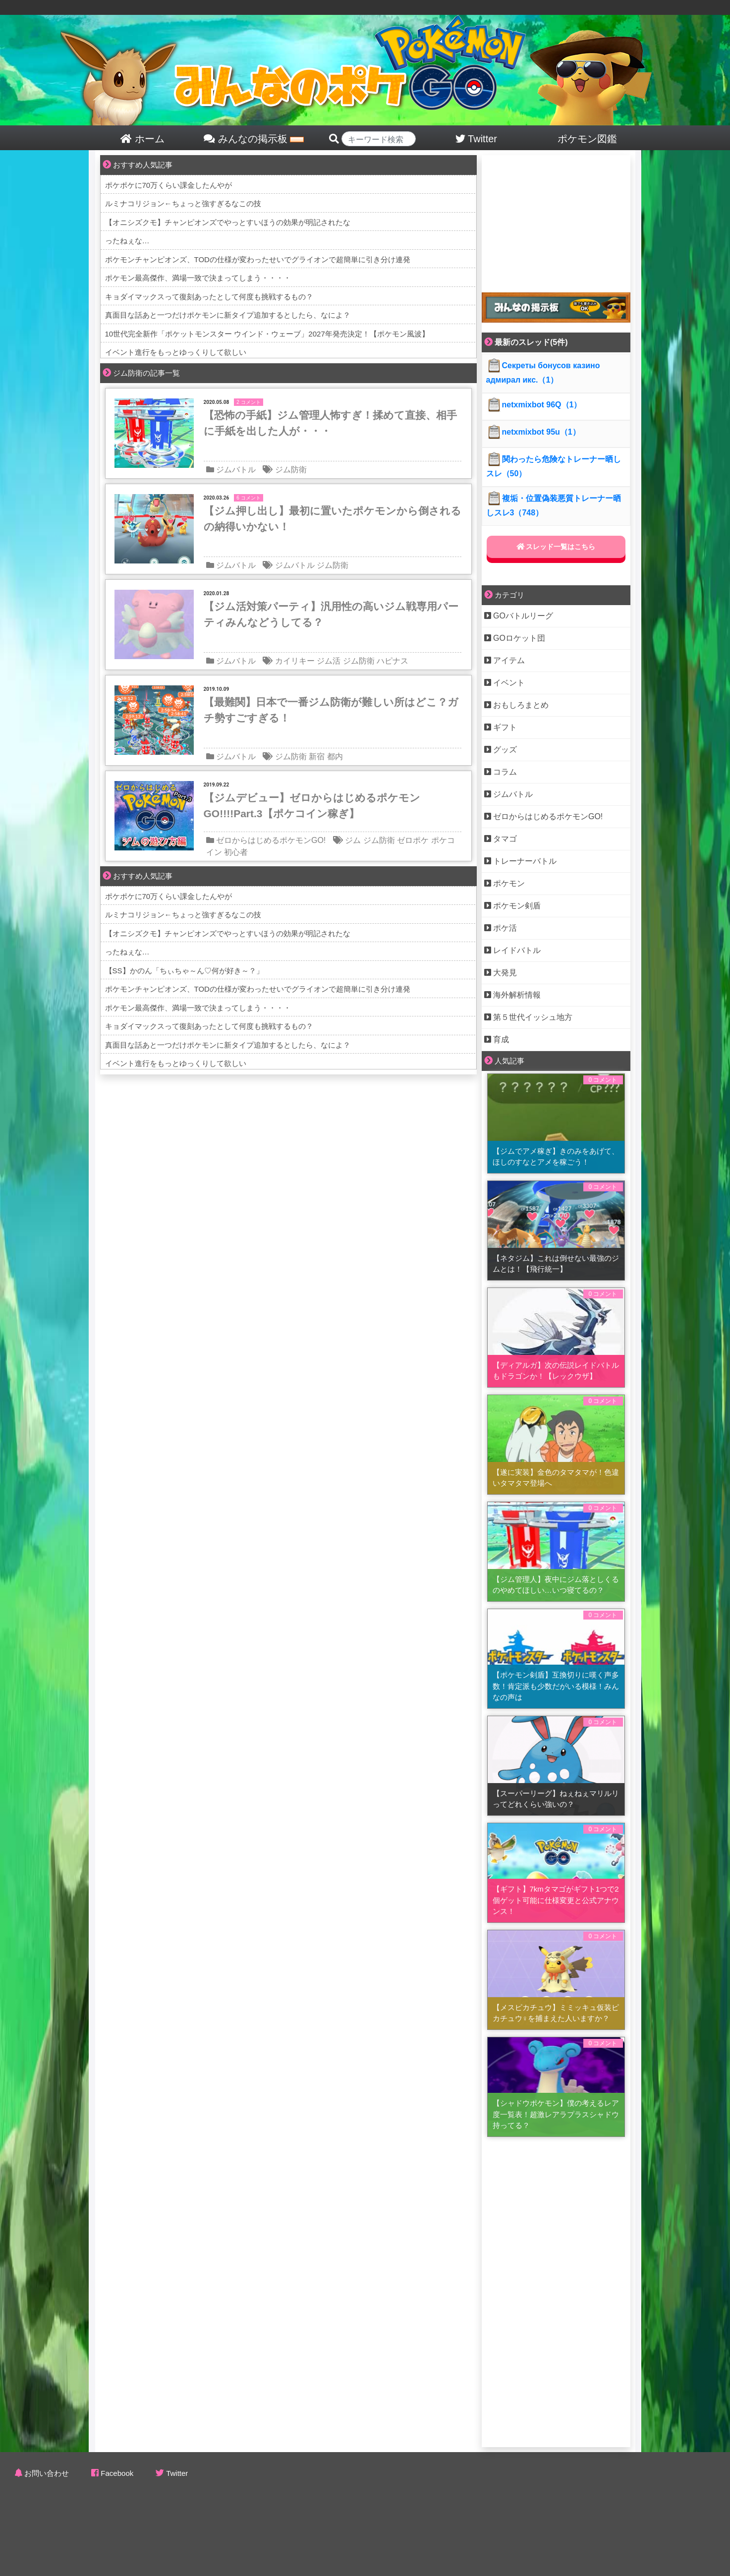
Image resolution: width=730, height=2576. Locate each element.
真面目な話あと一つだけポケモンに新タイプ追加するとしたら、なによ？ (227, 315)
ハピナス (392, 661)
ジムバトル (236, 469)
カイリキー (295, 661)
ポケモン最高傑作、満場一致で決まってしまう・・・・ (198, 278)
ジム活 (328, 661)
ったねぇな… (127, 240)
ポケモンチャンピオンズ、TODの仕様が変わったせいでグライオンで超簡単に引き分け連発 (257, 259)
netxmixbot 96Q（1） (534, 404)
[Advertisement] (556, 217)
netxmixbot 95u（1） (533, 432)
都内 (335, 756)
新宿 (317, 756)
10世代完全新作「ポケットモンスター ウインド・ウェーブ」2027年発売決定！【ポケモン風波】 (267, 334)
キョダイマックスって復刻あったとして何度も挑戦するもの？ (209, 296)
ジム (353, 840)
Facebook (117, 2473)
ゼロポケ (413, 840)
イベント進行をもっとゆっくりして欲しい (175, 352)
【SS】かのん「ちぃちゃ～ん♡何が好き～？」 (184, 970)
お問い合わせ (46, 2473)
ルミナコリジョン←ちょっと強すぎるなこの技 (183, 203)
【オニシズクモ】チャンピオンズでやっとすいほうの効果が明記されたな (227, 222)
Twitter (177, 2473)
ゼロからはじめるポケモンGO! (271, 840)
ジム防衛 (291, 469)
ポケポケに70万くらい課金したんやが (168, 185)
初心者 (236, 852)
